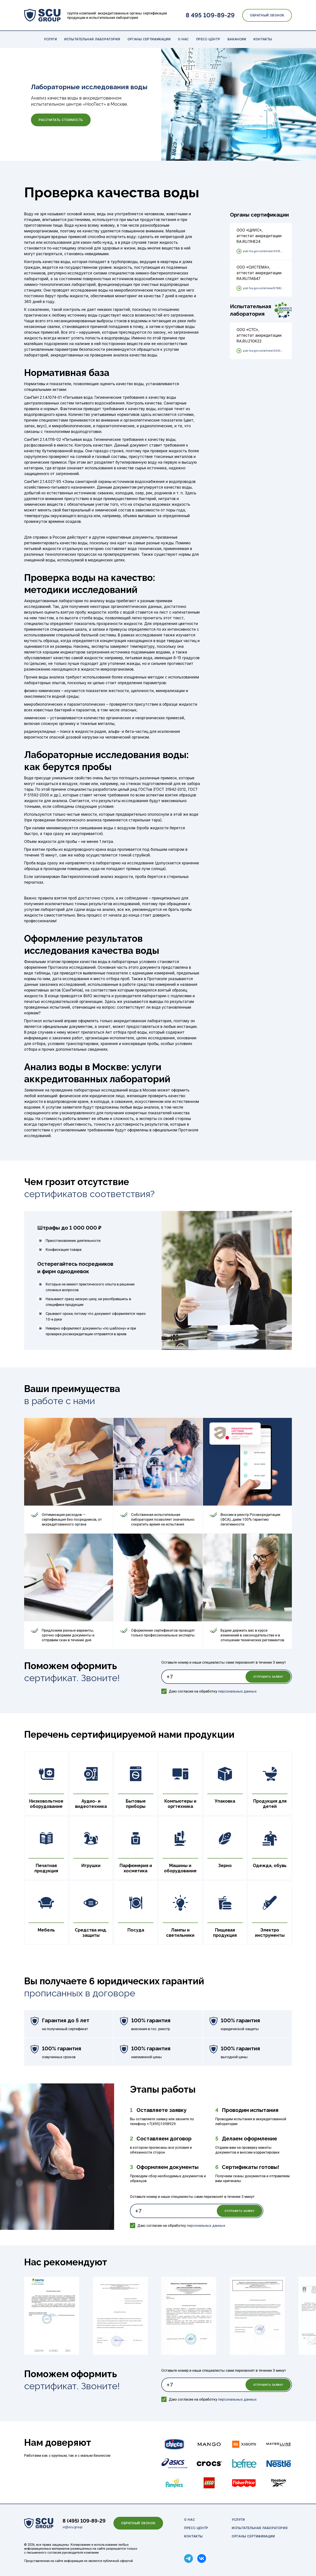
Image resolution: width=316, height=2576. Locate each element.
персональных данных (237, 1691)
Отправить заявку (268, 1676)
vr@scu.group (73, 2527)
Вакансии (237, 39)
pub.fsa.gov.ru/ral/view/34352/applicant (263, 251)
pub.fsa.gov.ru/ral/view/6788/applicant (263, 288)
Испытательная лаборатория (92, 39)
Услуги (50, 39)
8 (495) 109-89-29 (84, 2521)
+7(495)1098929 (161, 2124)
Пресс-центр (208, 39)
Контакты (262, 39)
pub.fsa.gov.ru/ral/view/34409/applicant (263, 350)
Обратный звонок (267, 15)
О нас (183, 39)
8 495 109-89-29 (210, 15)
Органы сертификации (149, 39)
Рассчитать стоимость (61, 120)
